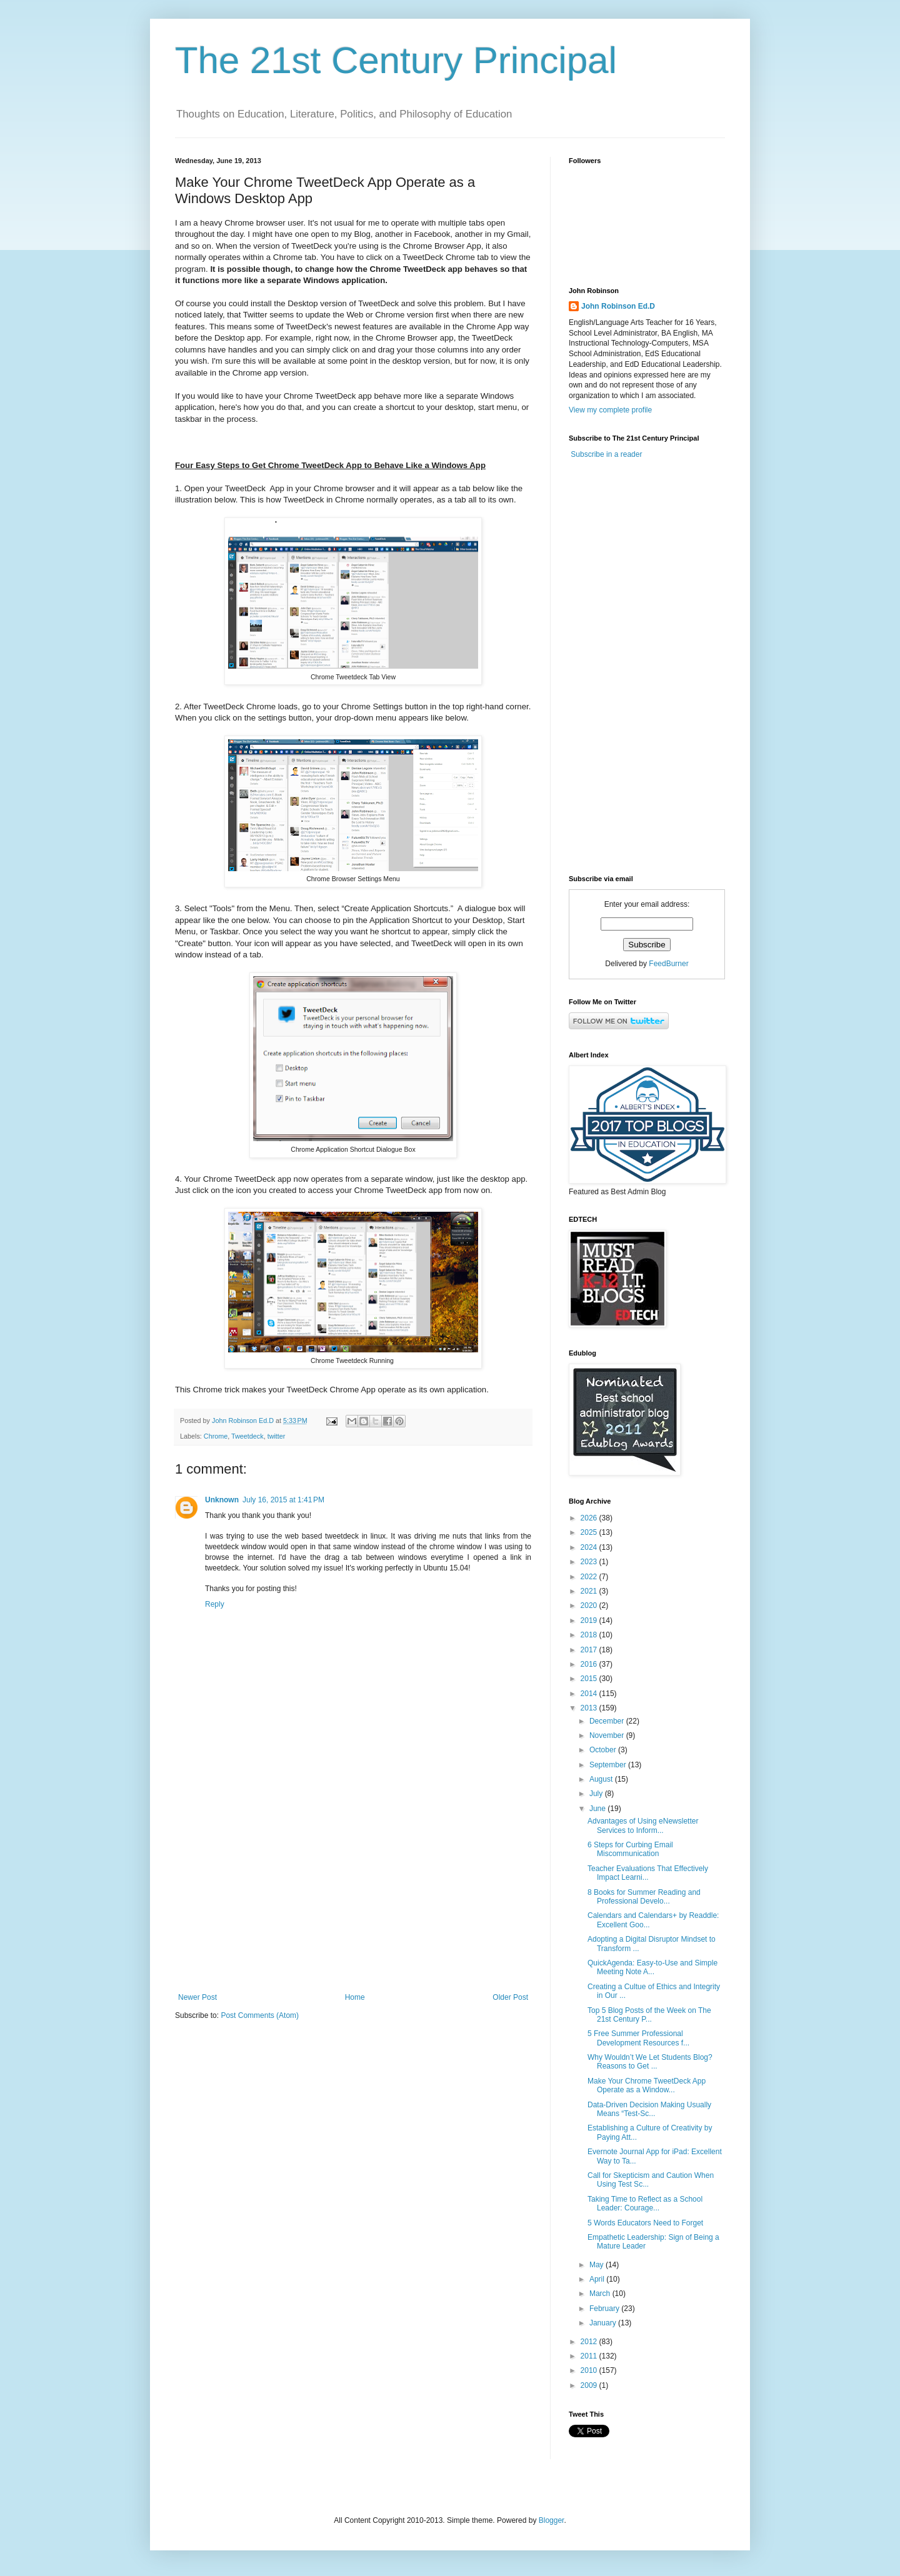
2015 (590, 1678)
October (603, 1749)
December (607, 1721)
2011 (590, 2356)
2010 (590, 2370)
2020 (590, 1605)
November (607, 1735)
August (602, 1779)
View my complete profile (610, 410)
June (598, 1808)
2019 (590, 1620)
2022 (590, 1576)
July (597, 1793)
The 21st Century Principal (396, 60)
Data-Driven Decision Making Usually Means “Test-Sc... (649, 2109)
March (600, 2293)
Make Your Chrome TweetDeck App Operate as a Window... (647, 2085)
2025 (590, 1532)
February (605, 2308)
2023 (590, 1561)
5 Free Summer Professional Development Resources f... (638, 2038)
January (603, 2323)
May (597, 2264)
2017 (590, 1649)
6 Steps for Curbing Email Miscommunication (630, 1849)
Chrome (216, 1436)
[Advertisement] (353, 1889)
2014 (590, 1693)
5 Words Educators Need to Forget (645, 2223)
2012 (590, 2341)
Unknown (222, 1499)
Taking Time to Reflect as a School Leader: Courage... (645, 2203)
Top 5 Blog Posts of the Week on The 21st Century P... (649, 2015)
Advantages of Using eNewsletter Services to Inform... (643, 1825)
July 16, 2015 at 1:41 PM (283, 1499)
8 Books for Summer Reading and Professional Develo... (644, 1896)
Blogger (551, 2520)
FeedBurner (668, 963)
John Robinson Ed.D (618, 306)
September (608, 1764)
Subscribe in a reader (606, 454)
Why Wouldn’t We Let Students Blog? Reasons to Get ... (650, 2061)
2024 (590, 1547)
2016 (590, 1664)
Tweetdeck (247, 1436)
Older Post (510, 1997)
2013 (590, 1708)
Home (355, 1997)
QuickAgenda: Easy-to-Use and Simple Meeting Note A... (653, 1967)
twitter (277, 1436)
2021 (590, 1591)
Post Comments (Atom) (260, 2015)
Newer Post (197, 1997)
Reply (214, 1604)
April (597, 2279)
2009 (590, 2385)
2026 (590, 1518)
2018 (590, 1634)
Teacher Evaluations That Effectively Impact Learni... (648, 1873)
